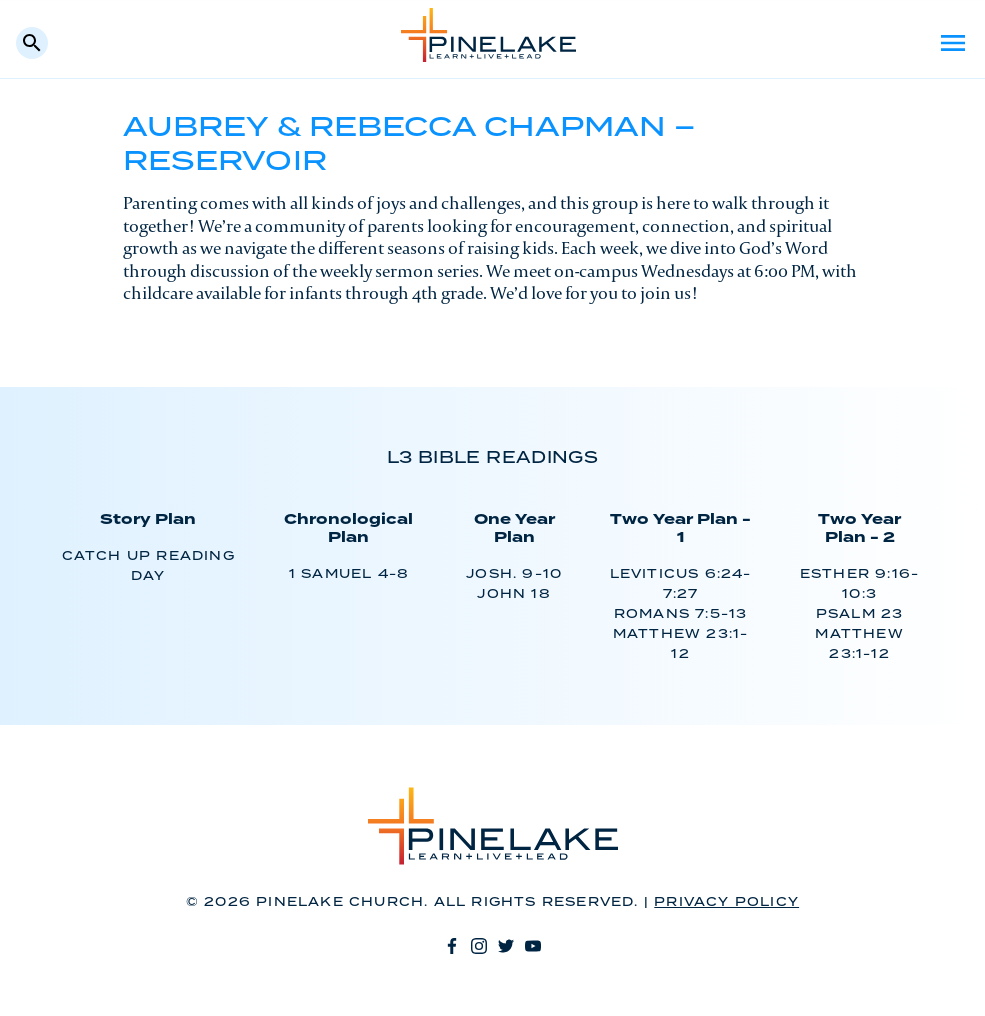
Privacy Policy (726, 902)
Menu (953, 43)
